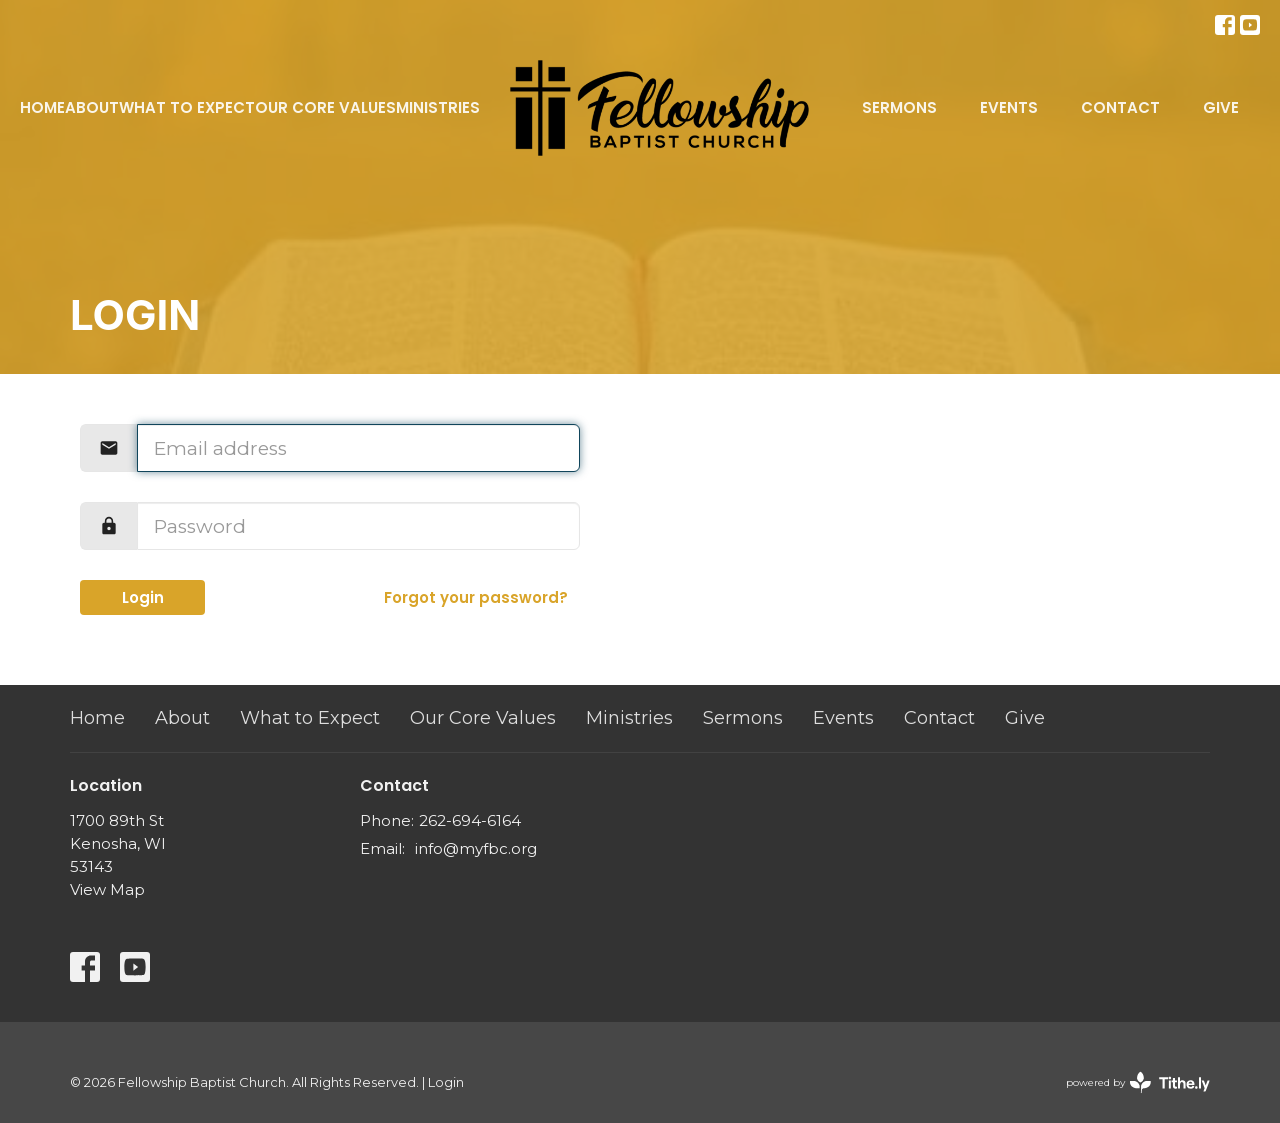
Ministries (438, 107)
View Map (107, 889)
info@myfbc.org (476, 848)
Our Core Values (325, 107)
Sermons (899, 107)
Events (1009, 107)
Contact (1120, 107)
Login (143, 597)
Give (1221, 107)
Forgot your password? (476, 597)
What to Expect (187, 107)
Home (42, 107)
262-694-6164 (470, 820)
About (92, 107)
